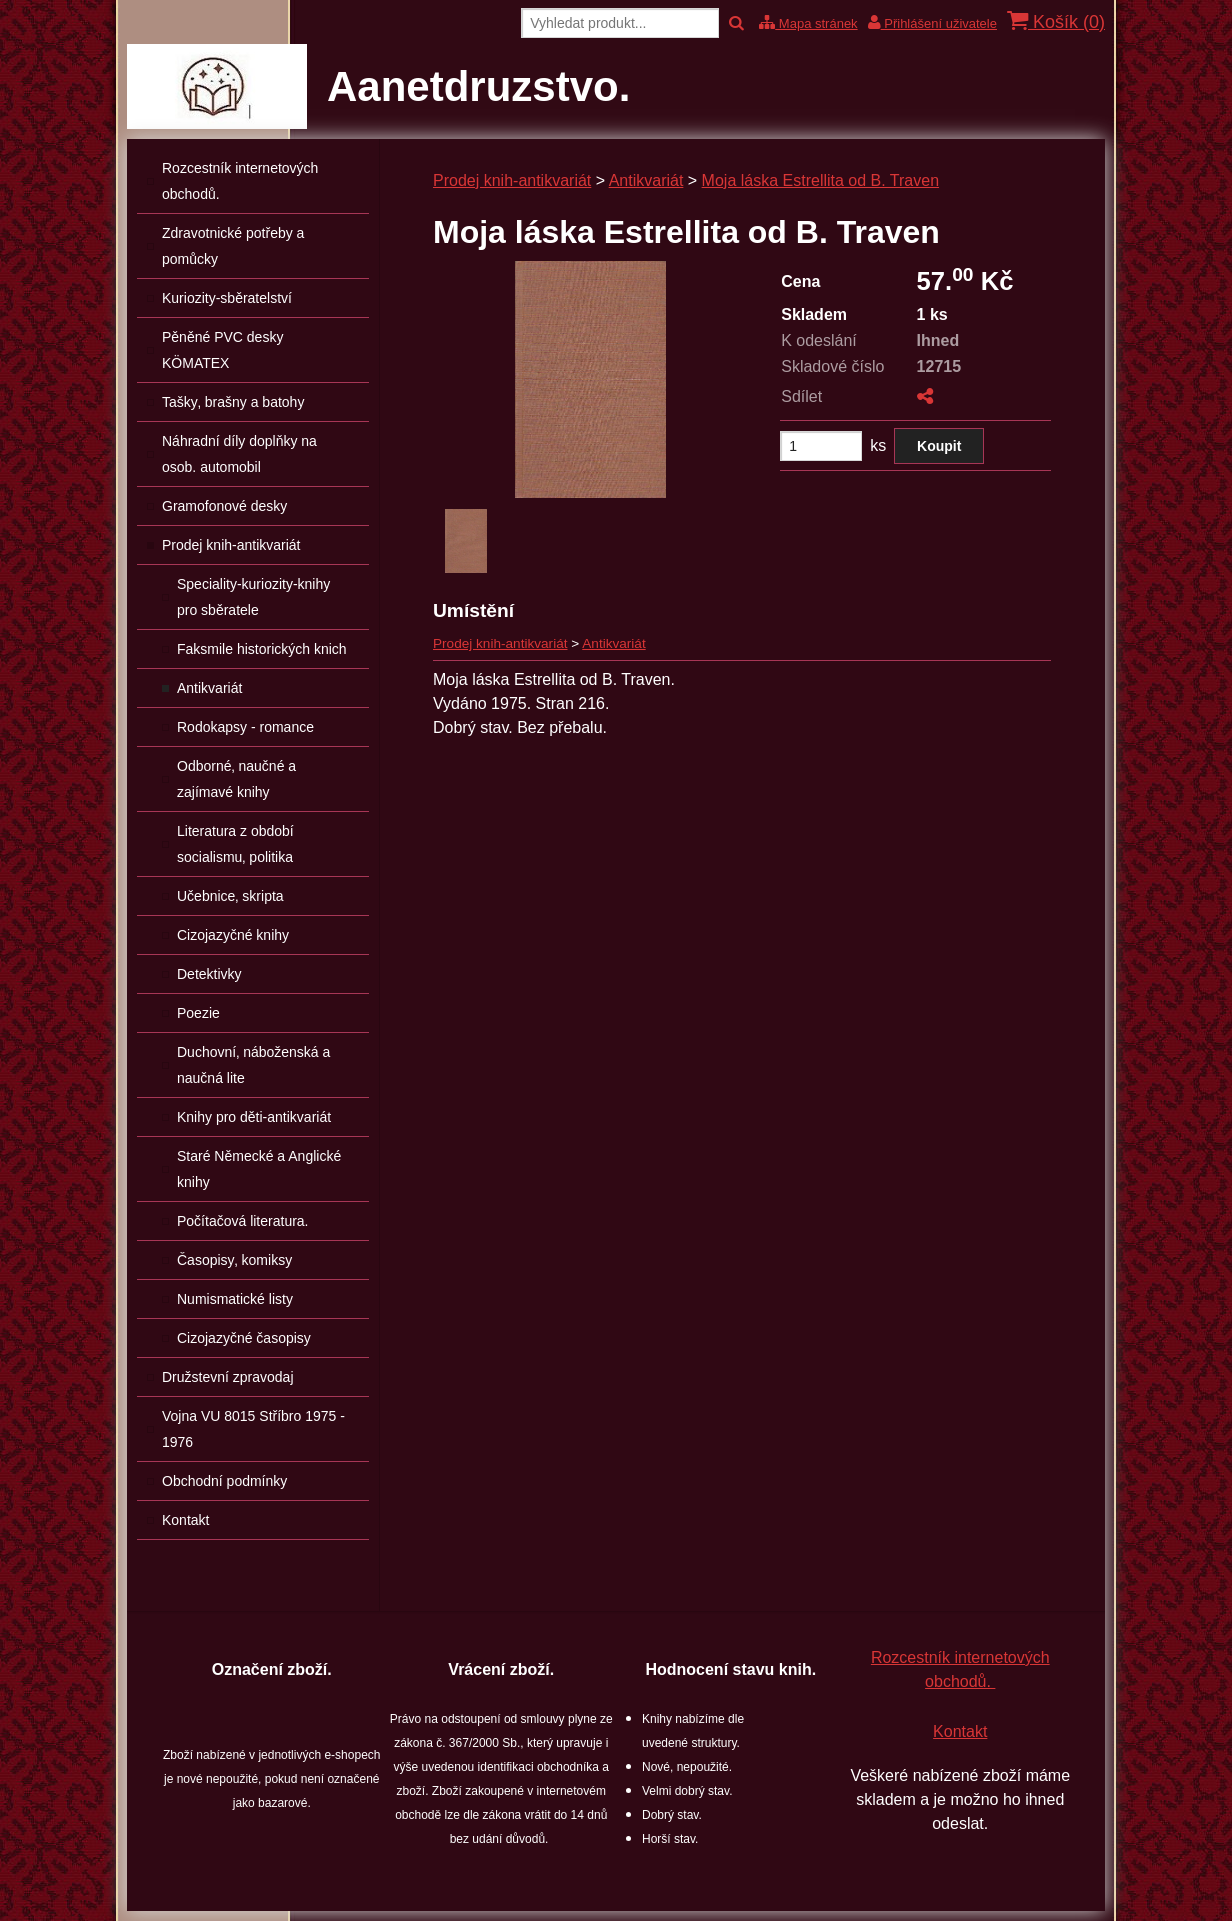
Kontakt (960, 1731)
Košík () (1056, 21)
